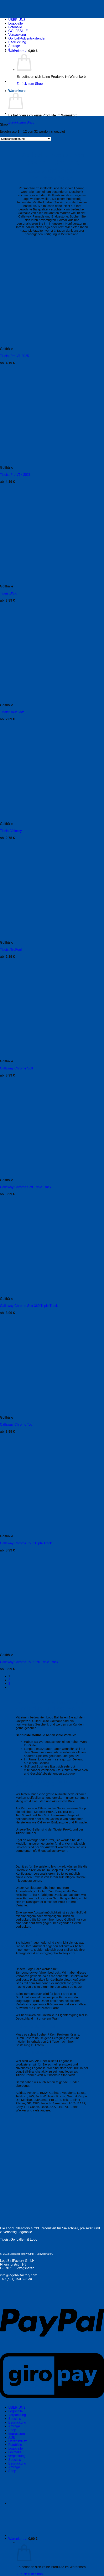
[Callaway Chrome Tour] (52, 1410)
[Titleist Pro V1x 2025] (52, 460)
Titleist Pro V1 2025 (14, 356)
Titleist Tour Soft (12, 712)
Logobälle (15, 23)
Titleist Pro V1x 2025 (15, 474)
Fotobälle (15, 27)
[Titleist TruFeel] (52, 935)
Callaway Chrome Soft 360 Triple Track (29, 1306)
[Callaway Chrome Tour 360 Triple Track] (52, 1648)
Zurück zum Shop (21, 122)
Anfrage (14, 46)
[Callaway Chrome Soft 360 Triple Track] (52, 1291)
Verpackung (17, 34)
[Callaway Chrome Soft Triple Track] (52, 1173)
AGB (11, 2437)
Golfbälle (14, 2452)
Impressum (16, 2433)
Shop (12, 49)
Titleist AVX (8, 593)
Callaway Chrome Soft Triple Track (25, 1187)
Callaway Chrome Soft (16, 1068)
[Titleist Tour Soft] (52, 698)
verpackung (17, 2456)
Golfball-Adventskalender (27, 38)
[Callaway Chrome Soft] (52, 1054)
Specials (14, 2418)
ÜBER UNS (17, 19)
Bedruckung (17, 42)
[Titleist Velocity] (52, 816)
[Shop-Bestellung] (25, 139)
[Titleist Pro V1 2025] (52, 342)
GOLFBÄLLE (18, 31)
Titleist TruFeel (11, 949)
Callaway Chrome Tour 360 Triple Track (29, 1662)
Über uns (15, 2441)
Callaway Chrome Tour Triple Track (26, 1543)
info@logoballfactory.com (18, 2275)
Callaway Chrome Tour (17, 1424)
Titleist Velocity (11, 831)
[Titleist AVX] (52, 579)
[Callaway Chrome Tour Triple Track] (52, 1529)
